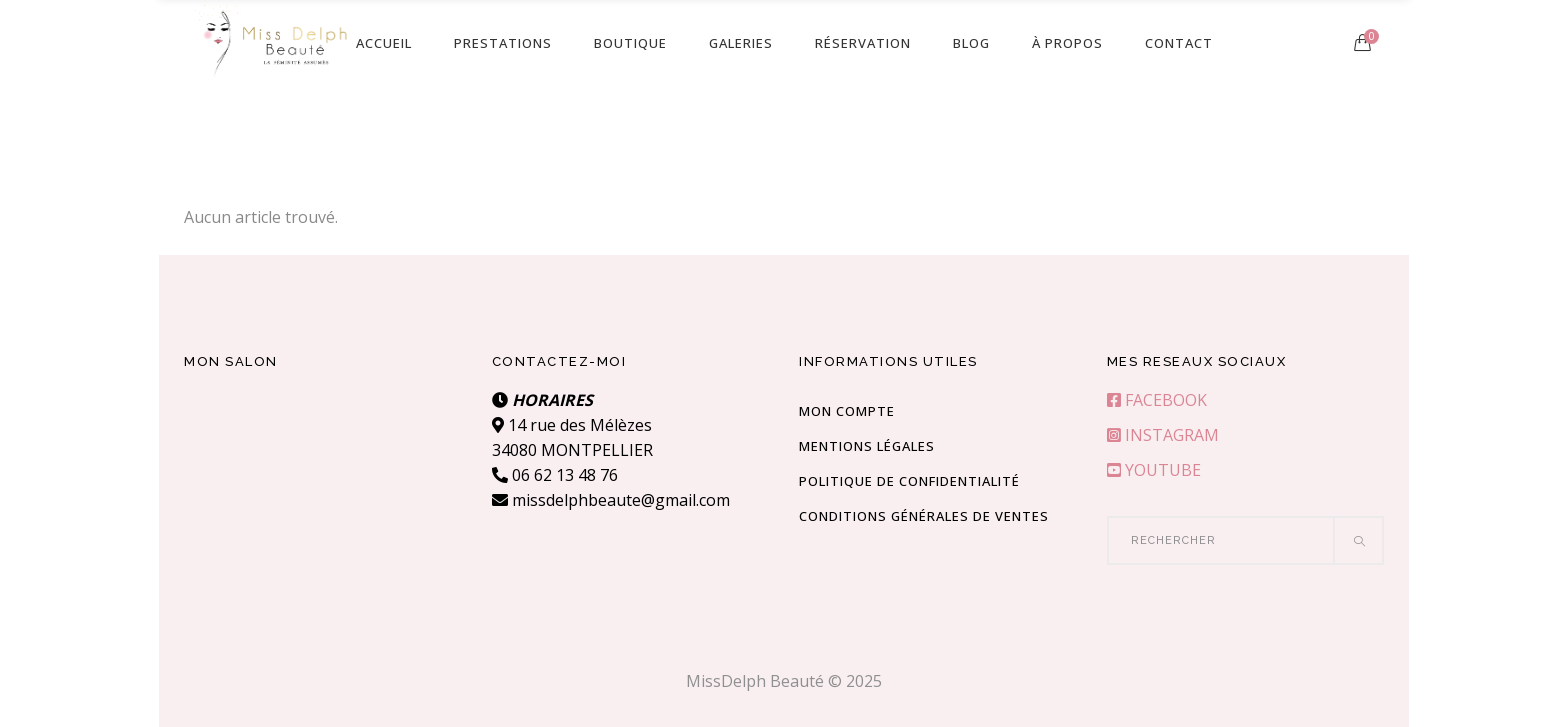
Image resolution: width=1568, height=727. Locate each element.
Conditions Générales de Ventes (924, 516)
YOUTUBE (1154, 470)
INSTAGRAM (1163, 435)
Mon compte (847, 411)
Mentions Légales (867, 446)
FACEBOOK (1157, 400)
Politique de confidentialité (909, 481)
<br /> (323, 463)
